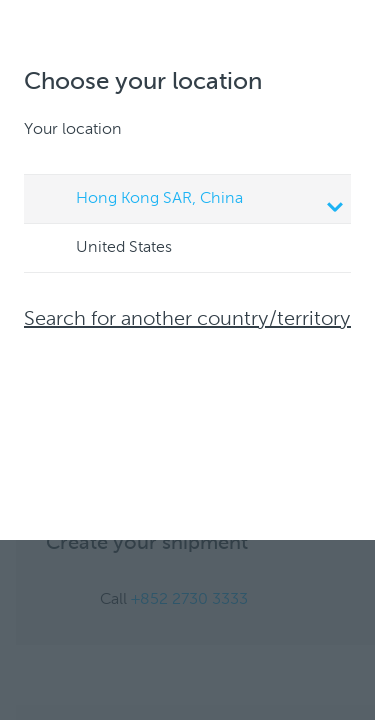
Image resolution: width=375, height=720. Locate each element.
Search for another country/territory (187, 320)
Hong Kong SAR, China (190, 201)
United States (105, 249)
